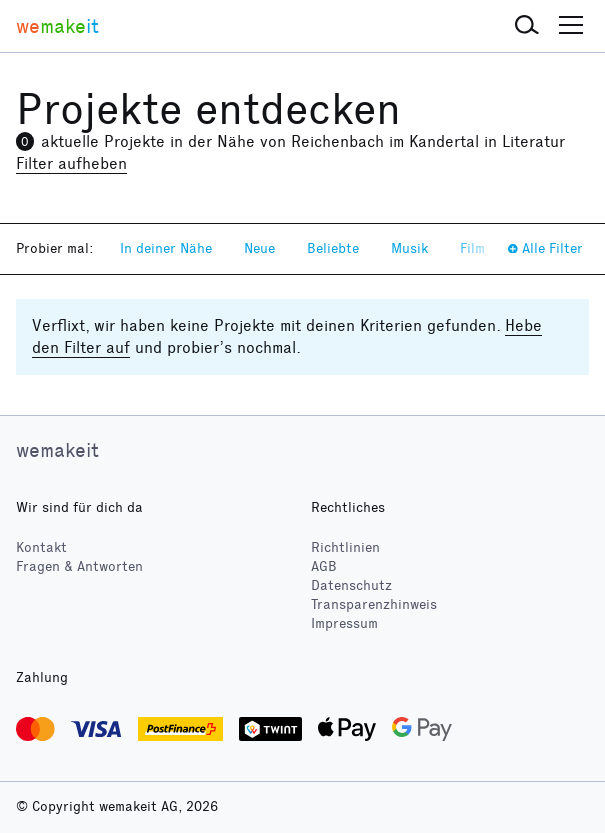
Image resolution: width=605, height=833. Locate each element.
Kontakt (41, 547)
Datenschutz (351, 585)
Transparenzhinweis (374, 604)
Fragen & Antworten (79, 566)
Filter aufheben (71, 163)
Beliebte (333, 248)
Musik (409, 248)
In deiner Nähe (166, 248)
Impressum (344, 623)
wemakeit (57, 450)
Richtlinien (345, 547)
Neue (259, 248)
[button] (527, 26)
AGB (324, 566)
